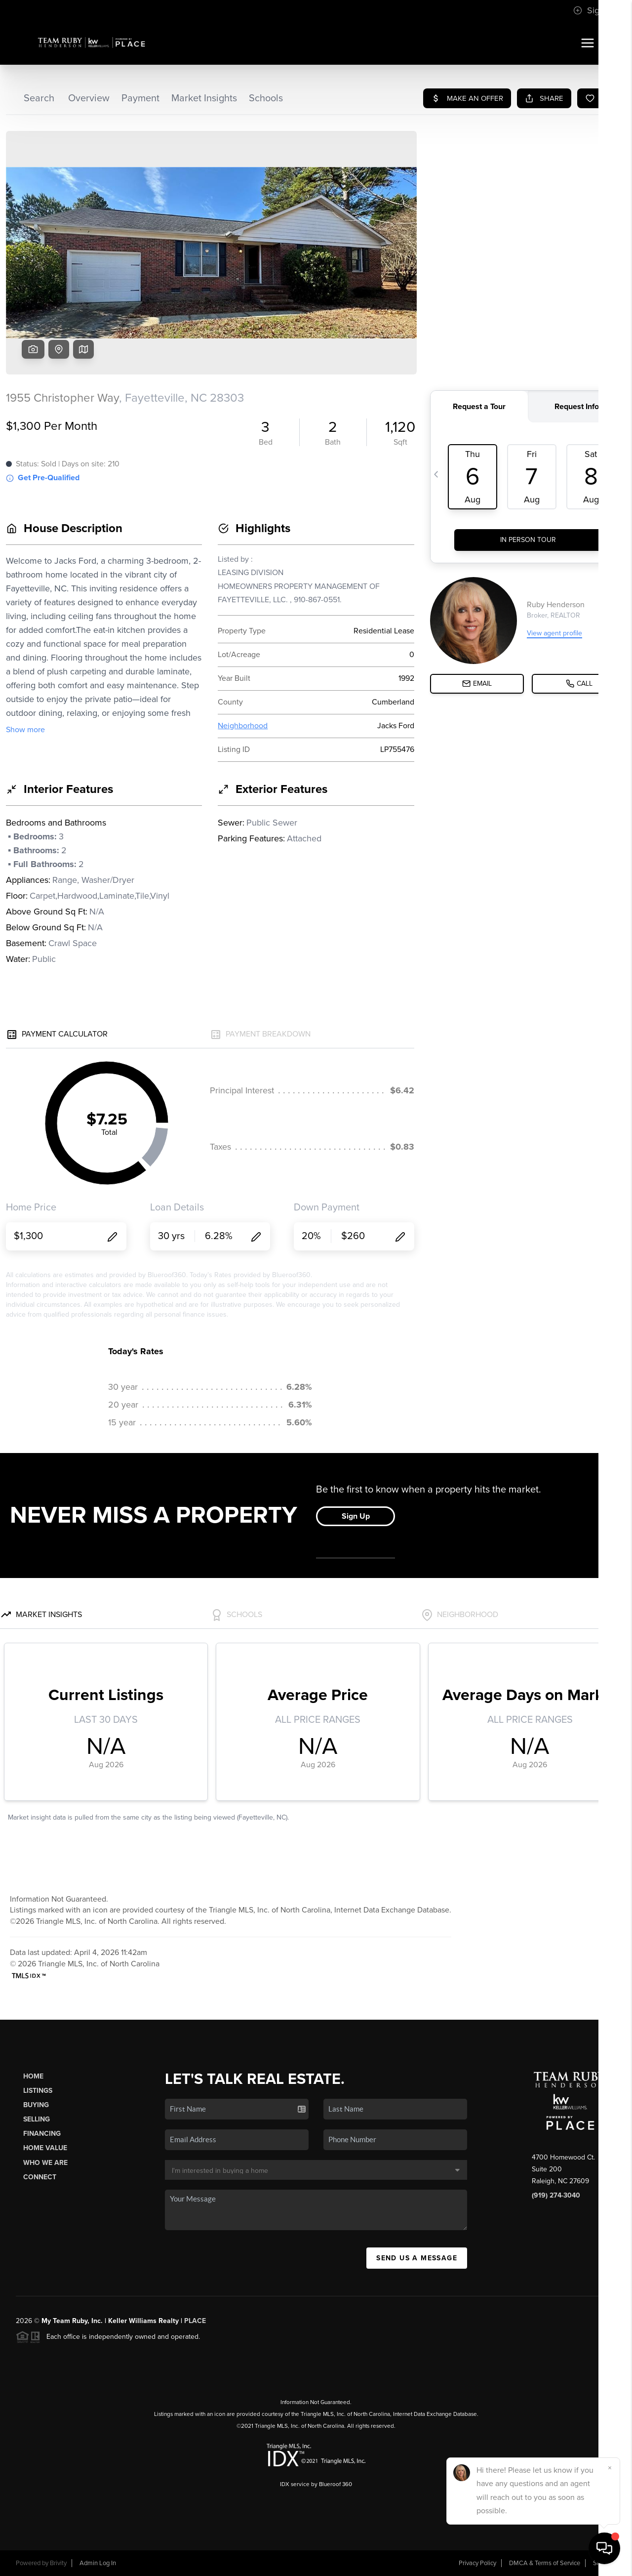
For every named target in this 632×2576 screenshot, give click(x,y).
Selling (36, 2119)
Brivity (58, 2563)
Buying (36, 2105)
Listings (37, 2090)
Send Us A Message (416, 2258)
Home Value (45, 2148)
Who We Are (45, 2163)
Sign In (593, 10)
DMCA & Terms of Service (544, 2563)
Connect (39, 2177)
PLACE (195, 2321)
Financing (42, 2133)
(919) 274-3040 (556, 2195)
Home (33, 2076)
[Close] (610, 2468)
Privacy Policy (477, 2563)
